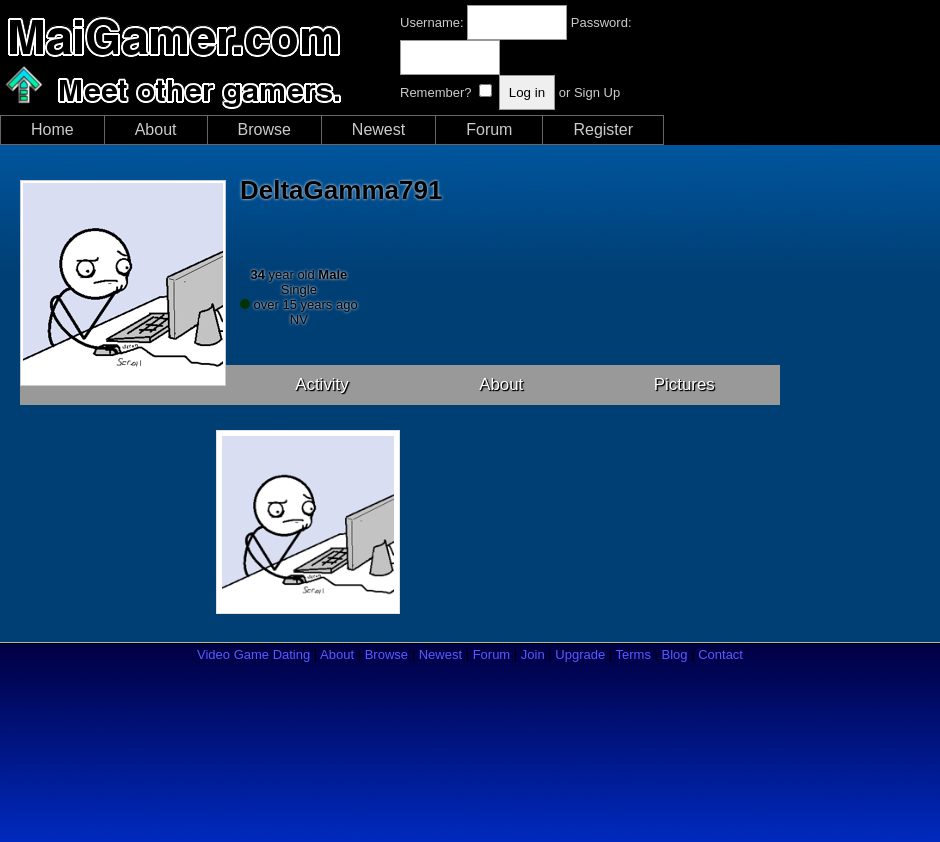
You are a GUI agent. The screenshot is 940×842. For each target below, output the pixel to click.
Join (533, 654)
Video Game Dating (253, 654)
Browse (264, 129)
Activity (322, 384)
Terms (633, 654)
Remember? (436, 92)
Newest (378, 129)
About (156, 129)
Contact (720, 654)
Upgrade (580, 654)
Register (603, 129)
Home (52, 129)
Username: (432, 22)
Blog (675, 654)
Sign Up (597, 92)
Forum (489, 129)
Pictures (684, 384)
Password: (601, 22)
